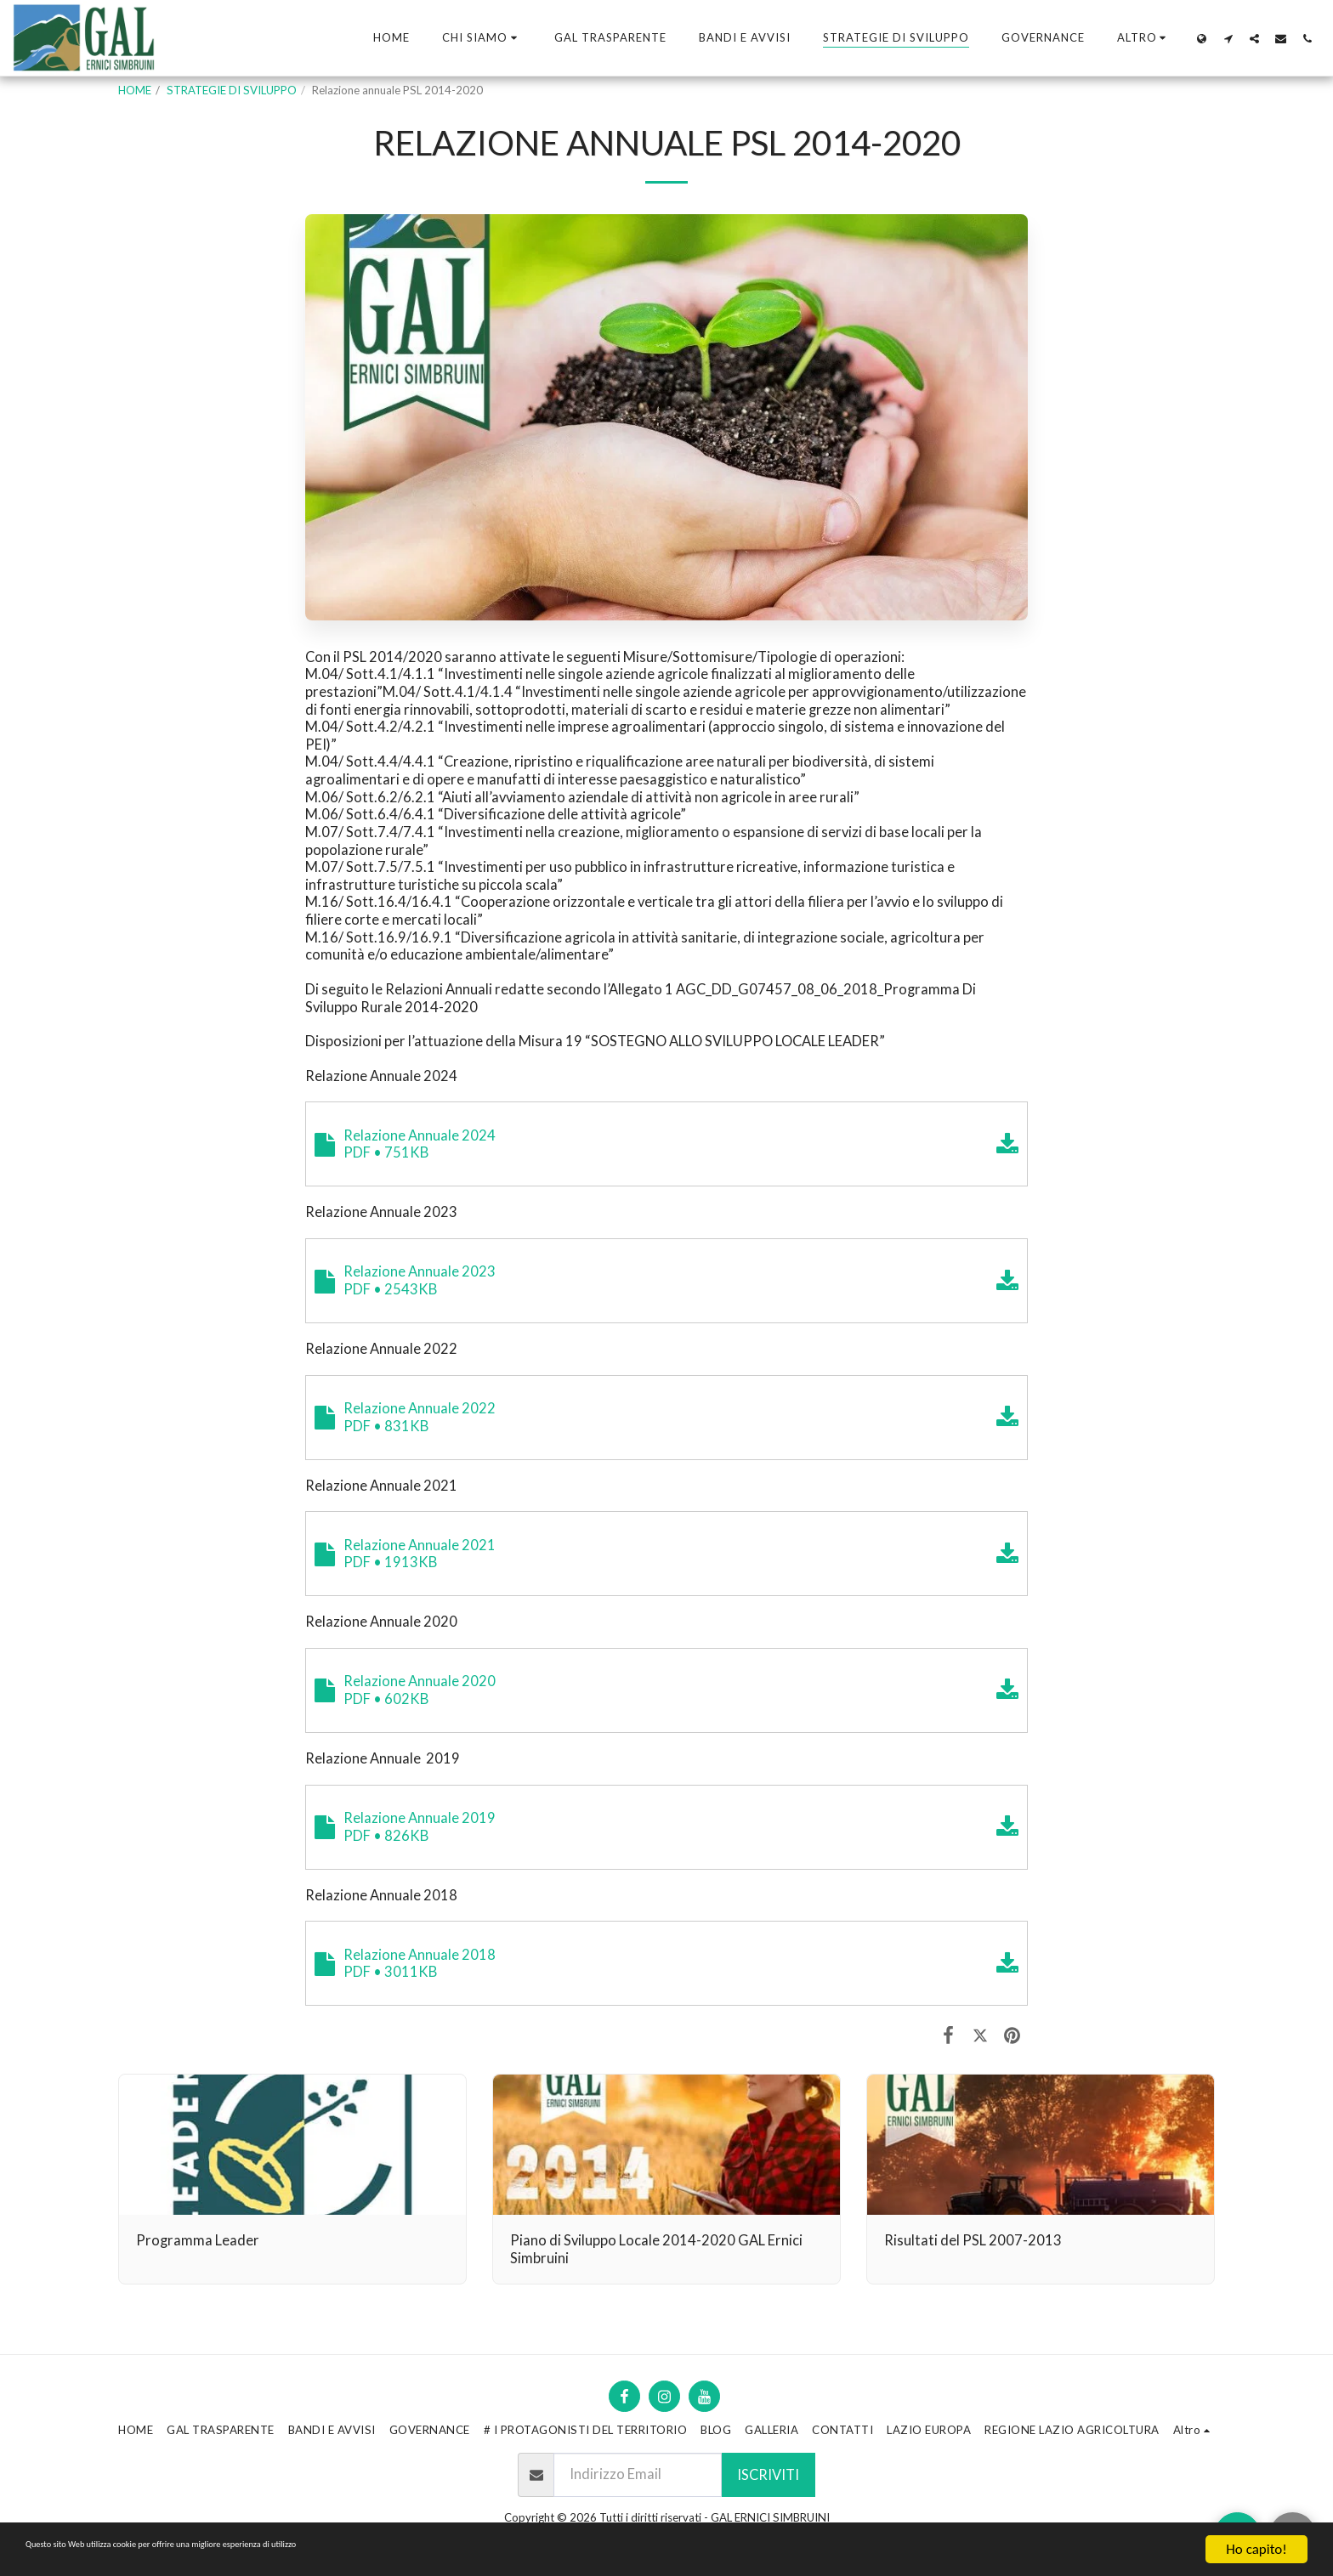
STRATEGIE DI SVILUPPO (232, 90)
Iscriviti (768, 2474)
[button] (482, 38)
